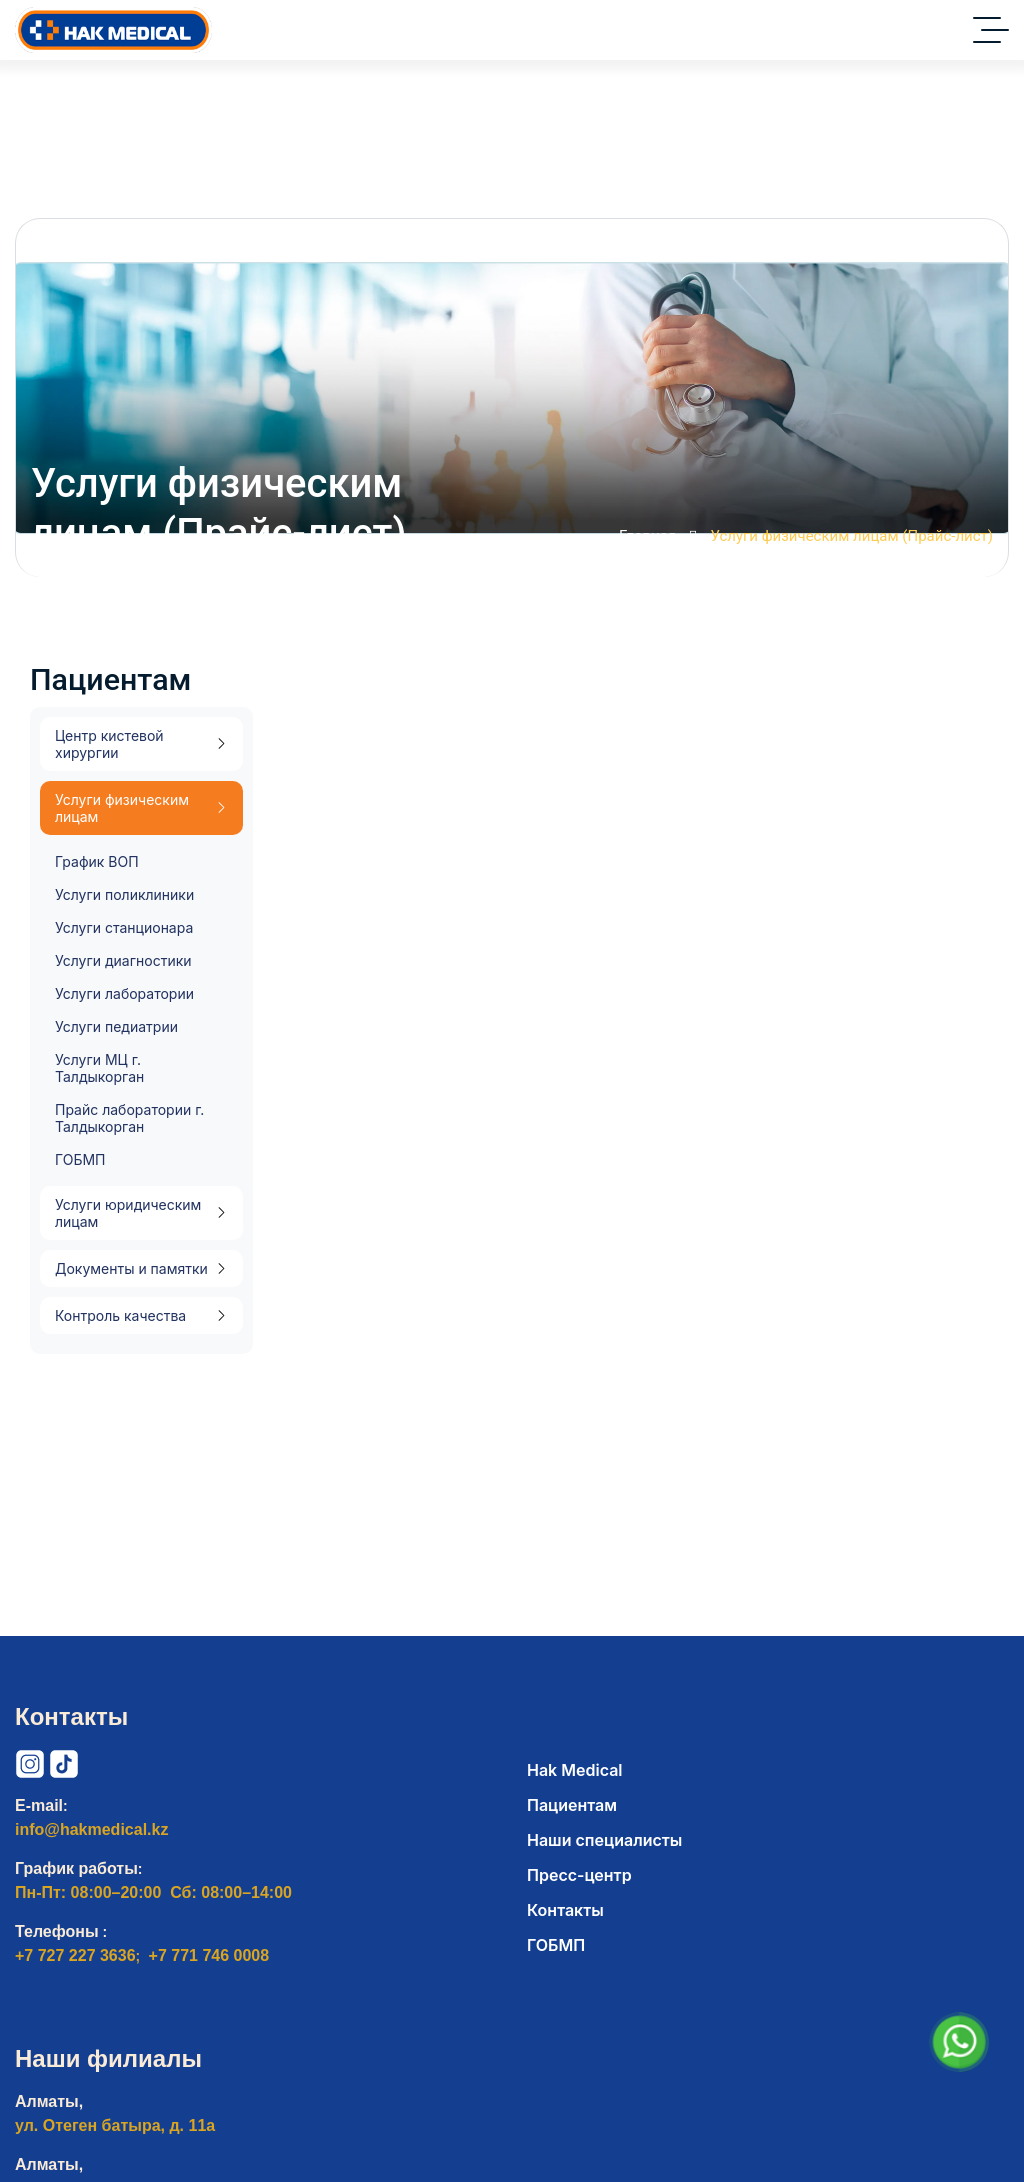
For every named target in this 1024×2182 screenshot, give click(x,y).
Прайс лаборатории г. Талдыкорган (129, 1118)
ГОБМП (80, 1159)
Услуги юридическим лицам (128, 1213)
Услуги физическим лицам (122, 808)
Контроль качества (120, 1315)
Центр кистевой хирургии (109, 744)
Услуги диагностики (123, 960)
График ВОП (97, 861)
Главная (658, 538)
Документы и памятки (131, 1268)
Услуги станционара (124, 927)
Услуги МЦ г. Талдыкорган (99, 1068)
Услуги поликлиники (124, 894)
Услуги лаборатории (124, 993)
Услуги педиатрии (116, 1026)
